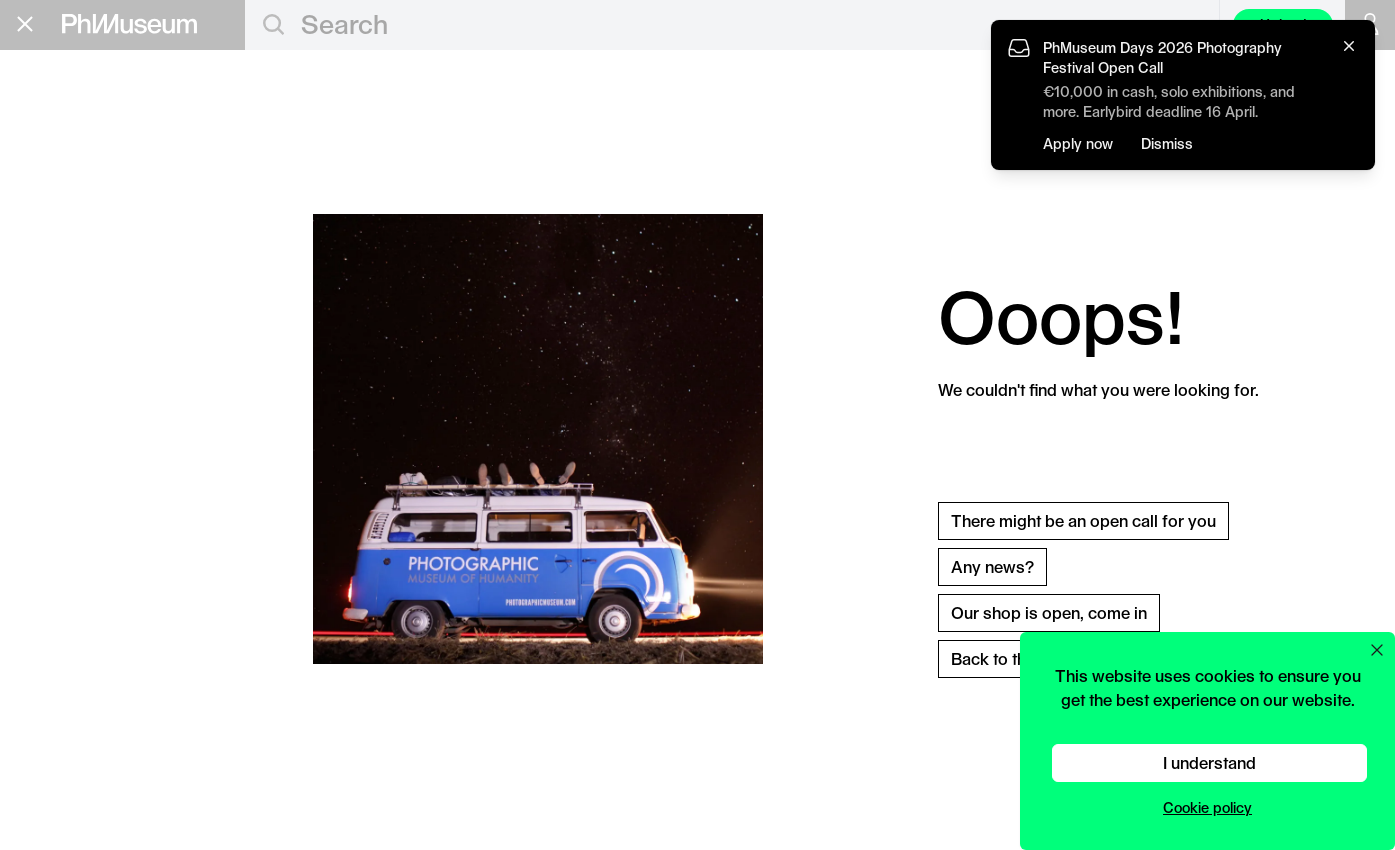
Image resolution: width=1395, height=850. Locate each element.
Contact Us (52, 481)
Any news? (992, 566)
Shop (41, 356)
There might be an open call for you (1083, 520)
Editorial (64, 111)
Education (75, 143)
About (45, 331)
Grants (54, 175)
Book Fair (71, 207)
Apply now (1078, 143)
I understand (1209, 762)
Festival (61, 239)
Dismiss (1167, 143)
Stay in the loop (85, 439)
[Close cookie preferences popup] (1377, 650)
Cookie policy (1207, 807)
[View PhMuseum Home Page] (129, 24)
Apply (205, 178)
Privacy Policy (61, 499)
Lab (37, 271)
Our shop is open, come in (1049, 612)
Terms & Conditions (79, 516)
